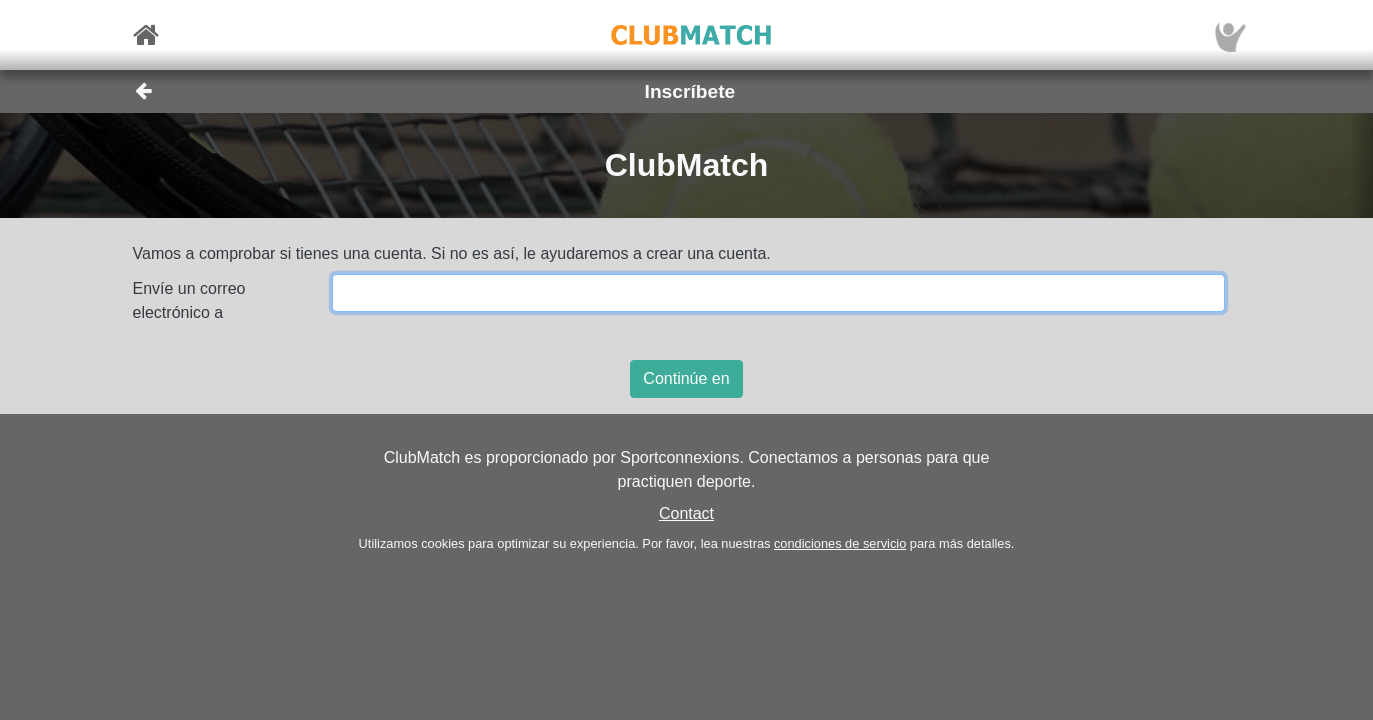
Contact (686, 513)
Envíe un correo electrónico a (189, 300)
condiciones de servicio (840, 543)
